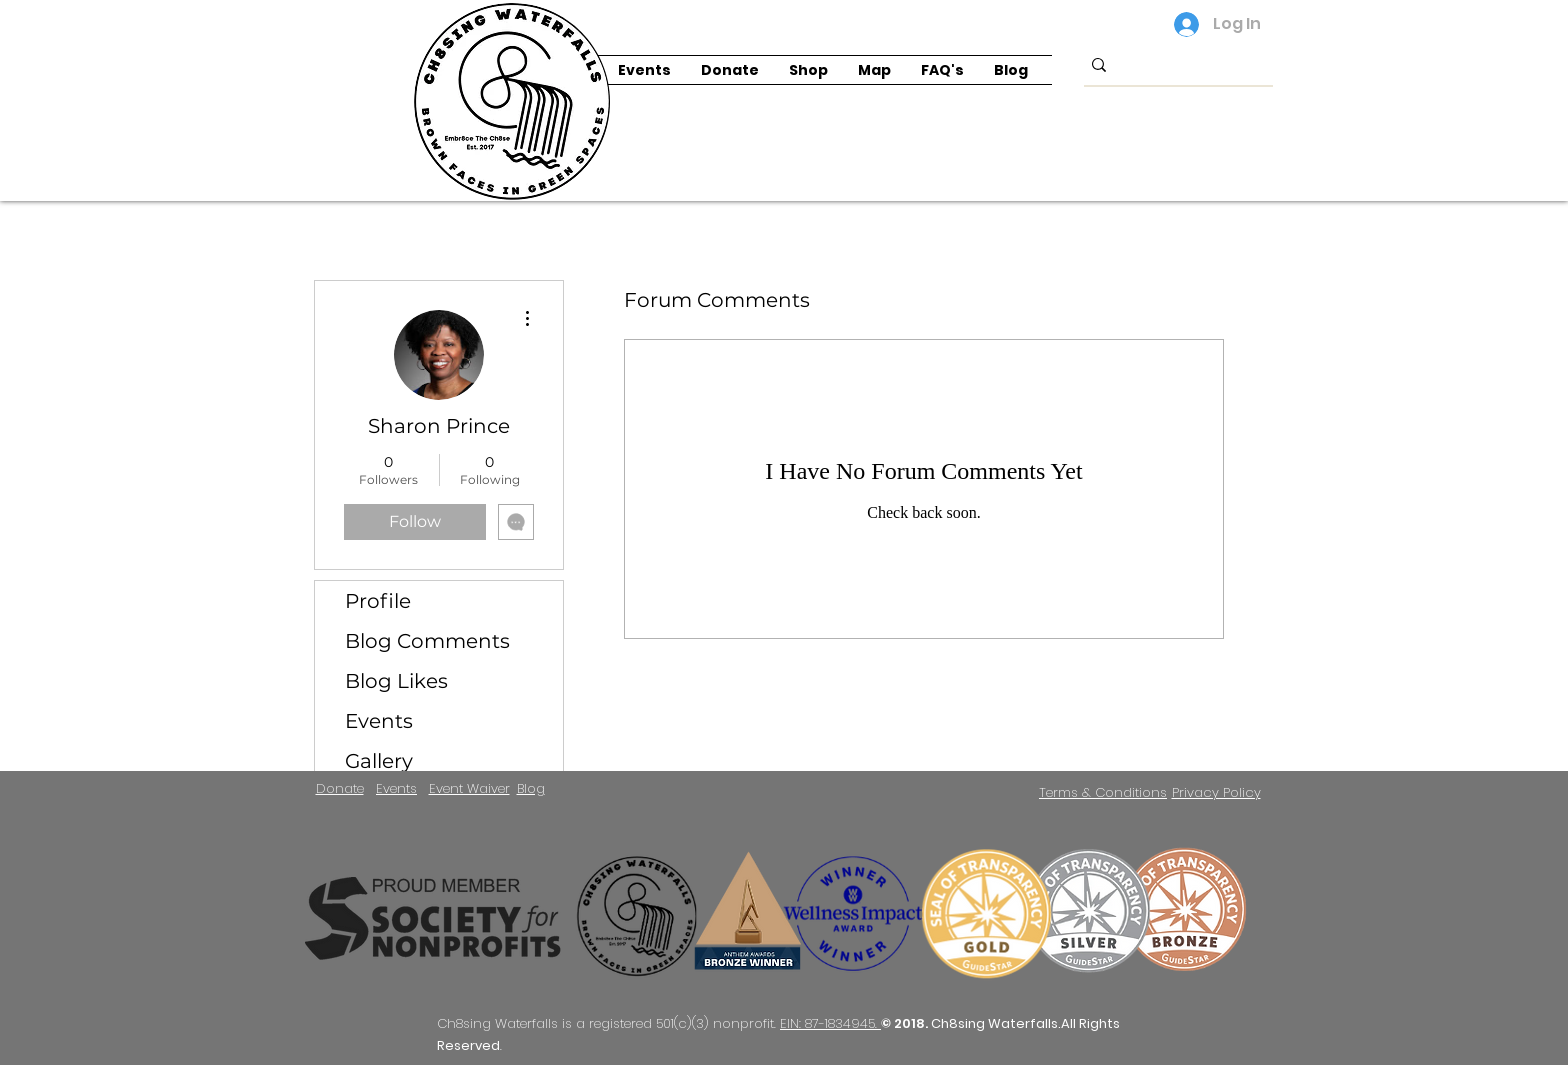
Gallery (379, 761)
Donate (340, 788)
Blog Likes (396, 681)
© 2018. (906, 1023)
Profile (378, 601)
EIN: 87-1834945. (830, 1023)
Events (379, 721)
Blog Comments (427, 641)
